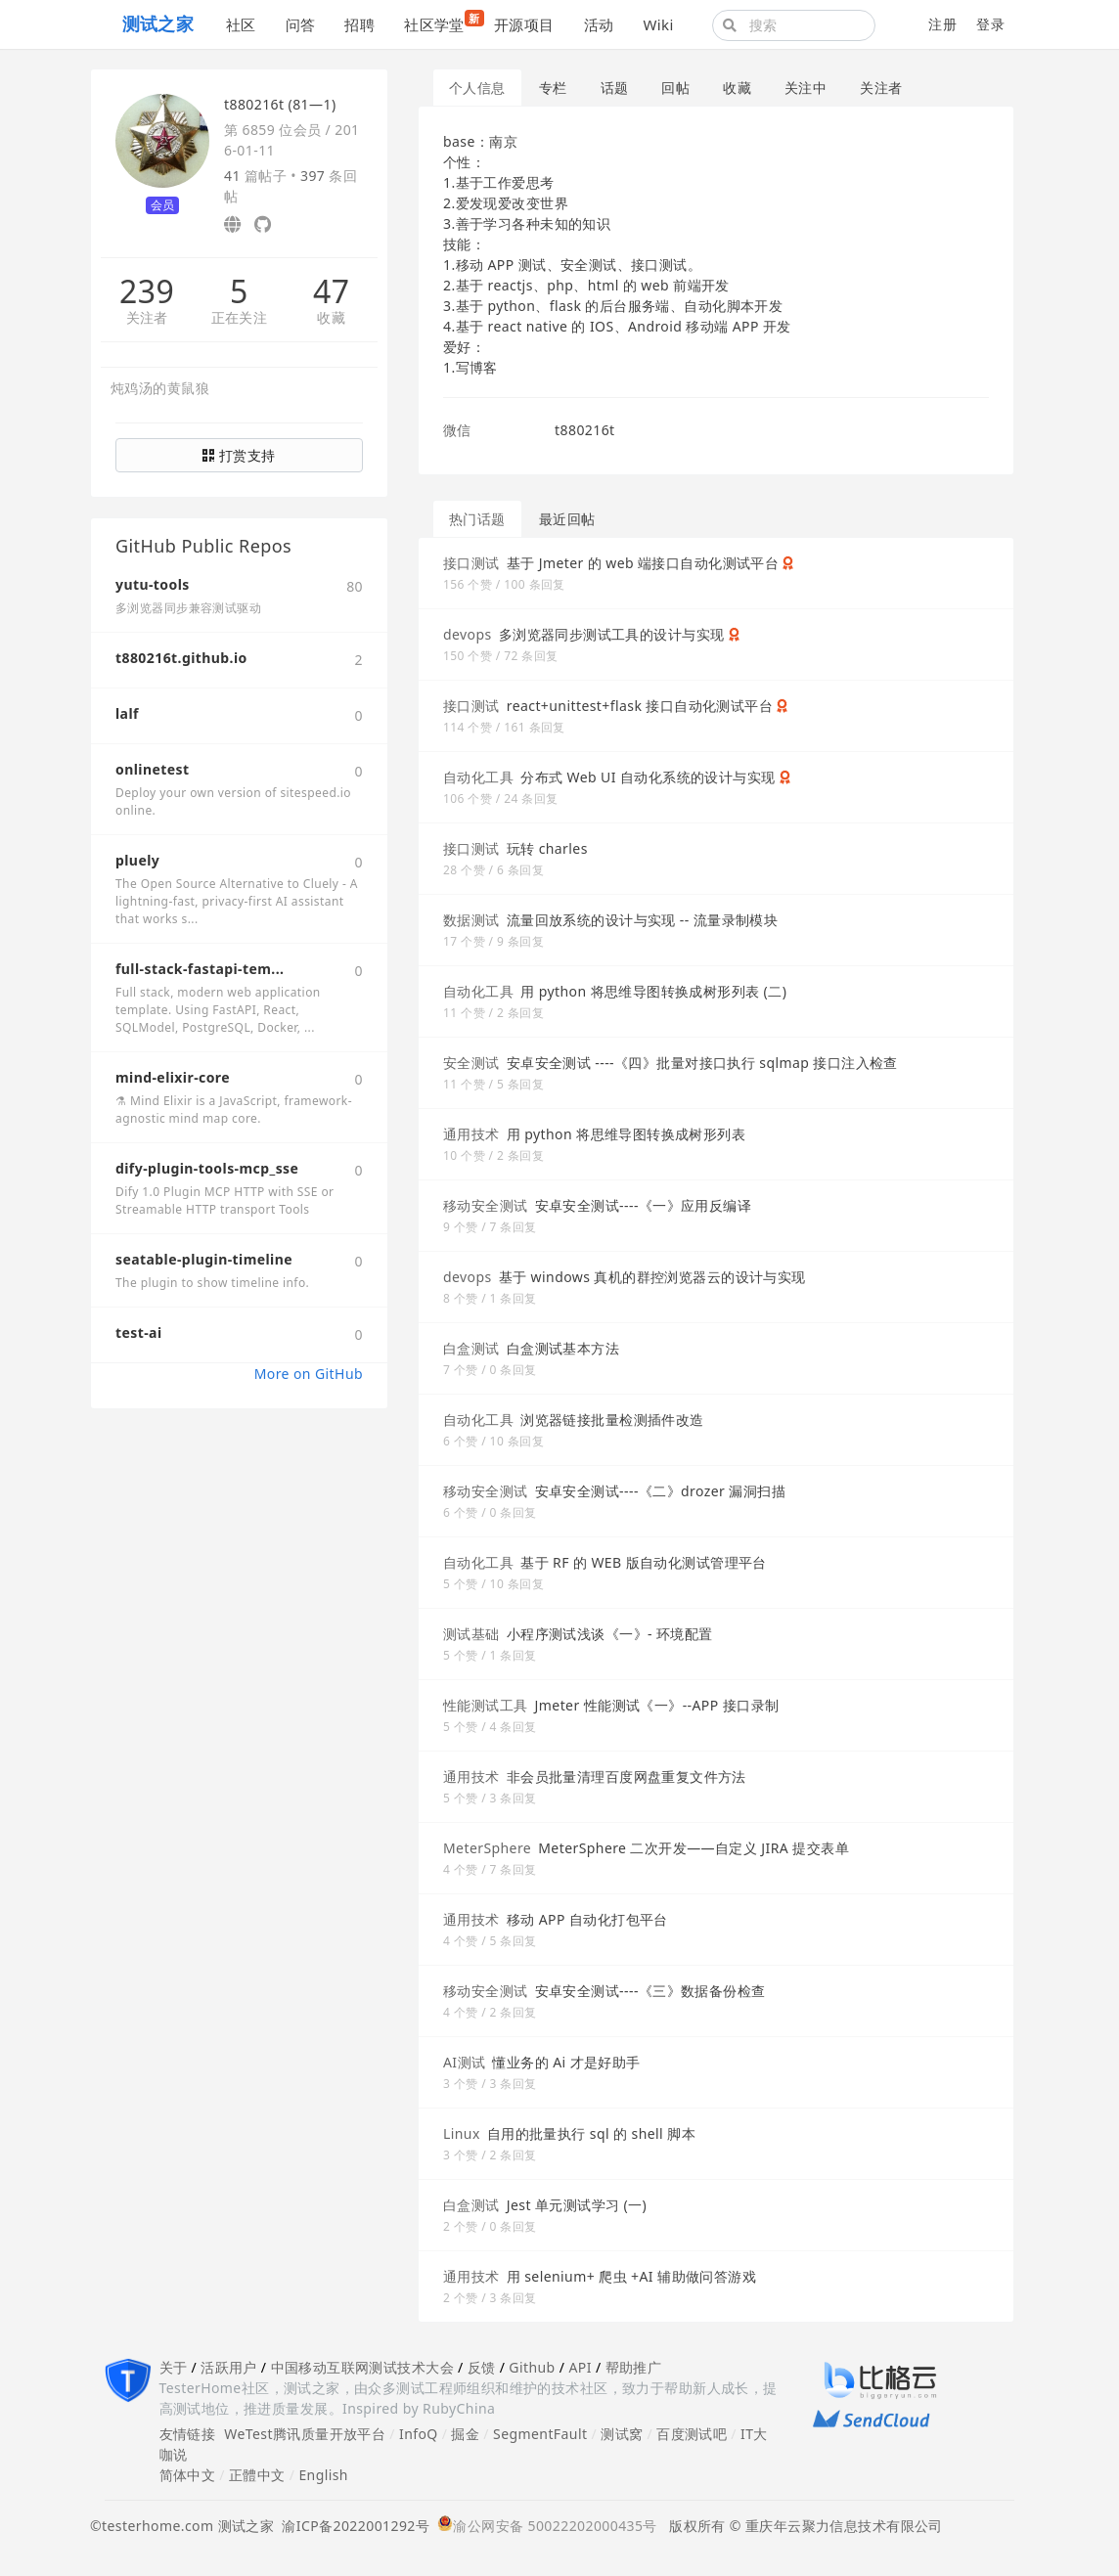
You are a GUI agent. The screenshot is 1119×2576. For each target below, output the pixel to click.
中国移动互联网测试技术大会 (362, 2367)
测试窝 (622, 2433)
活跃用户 (229, 2367)
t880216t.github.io (181, 657)
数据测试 (471, 919)
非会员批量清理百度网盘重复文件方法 (626, 1776)
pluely (137, 860)
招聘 (359, 24)
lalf (127, 713)
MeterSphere (487, 1848)
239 (146, 291)
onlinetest (152, 769)
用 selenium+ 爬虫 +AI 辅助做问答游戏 (631, 2276)
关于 (173, 2367)
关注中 (805, 87)
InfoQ (418, 2433)
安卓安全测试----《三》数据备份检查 (650, 1990)
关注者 (147, 318)
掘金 (465, 2433)
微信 (457, 430)
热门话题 (477, 519)
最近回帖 (567, 519)
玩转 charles (547, 848)
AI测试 (464, 2062)
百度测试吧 (691, 2433)
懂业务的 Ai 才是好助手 (566, 2062)
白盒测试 (471, 1348)
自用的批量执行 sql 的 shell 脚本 (591, 2133)
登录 (990, 24)
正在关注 (239, 318)
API (579, 2367)
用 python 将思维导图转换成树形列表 (626, 1134)
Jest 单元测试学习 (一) (577, 2205)
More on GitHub (308, 1373)
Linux (461, 2133)
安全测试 (471, 1062)
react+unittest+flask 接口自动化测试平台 (640, 705)
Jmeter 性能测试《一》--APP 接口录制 (657, 1705)
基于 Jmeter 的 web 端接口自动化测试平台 (643, 563)
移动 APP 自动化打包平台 (587, 1919)
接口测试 (471, 563)
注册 (942, 24)
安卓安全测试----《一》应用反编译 (643, 1205)
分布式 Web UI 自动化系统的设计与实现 (647, 777)
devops (467, 634)
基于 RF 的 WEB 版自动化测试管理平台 (643, 1562)
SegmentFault (540, 2433)
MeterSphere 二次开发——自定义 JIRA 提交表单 (693, 1848)
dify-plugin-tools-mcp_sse (206, 1168)
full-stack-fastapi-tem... (199, 968)
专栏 (553, 87)
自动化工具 (478, 777)
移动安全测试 (485, 1205)
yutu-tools (152, 584)
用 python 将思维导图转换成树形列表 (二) (653, 991)
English (323, 2474)
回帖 (675, 87)
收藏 (331, 318)
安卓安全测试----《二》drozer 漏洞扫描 (660, 1491)
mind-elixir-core (172, 1077)
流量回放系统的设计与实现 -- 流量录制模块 (643, 919)
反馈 (482, 2367)
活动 (599, 24)
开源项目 (524, 24)
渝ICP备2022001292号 (351, 2525)
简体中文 (187, 2474)
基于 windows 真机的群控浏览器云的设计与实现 (652, 1276)
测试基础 (471, 1633)
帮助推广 (633, 2367)
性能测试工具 (485, 1705)
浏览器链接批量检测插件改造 (611, 1419)
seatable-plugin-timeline (203, 1259)
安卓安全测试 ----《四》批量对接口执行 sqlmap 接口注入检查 (702, 1062)
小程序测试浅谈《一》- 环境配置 (610, 1633)
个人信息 (477, 87)
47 (331, 291)
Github (532, 2367)
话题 (615, 87)
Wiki (658, 24)
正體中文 (257, 2474)
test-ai (138, 1332)
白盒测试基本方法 (563, 1348)
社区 (241, 24)
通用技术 (471, 1134)
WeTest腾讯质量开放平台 (304, 2433)
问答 (301, 24)
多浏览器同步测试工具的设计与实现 (612, 634)
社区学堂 (441, 22)
